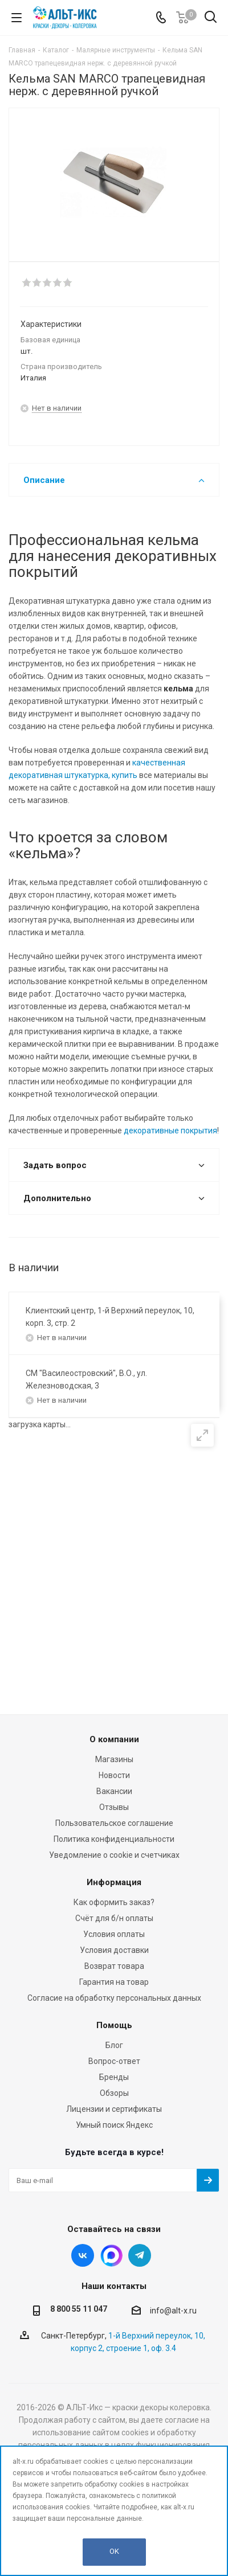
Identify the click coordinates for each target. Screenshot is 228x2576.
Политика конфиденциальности (114, 1839)
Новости (114, 1775)
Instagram (111, 2255)
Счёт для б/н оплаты (114, 1918)
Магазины (114, 1759)
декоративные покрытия (170, 1130)
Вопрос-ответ (114, 2061)
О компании (114, 1739)
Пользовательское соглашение (114, 1823)
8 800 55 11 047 (78, 2308)
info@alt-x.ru (173, 2310)
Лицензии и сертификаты (114, 2109)
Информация (114, 1882)
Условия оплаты (114, 1934)
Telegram (139, 2255)
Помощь (114, 2025)
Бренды (114, 2077)
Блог (114, 2045)
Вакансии (114, 1791)
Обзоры (114, 2093)
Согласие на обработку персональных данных (114, 1997)
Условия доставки (114, 1950)
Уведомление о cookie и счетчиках (114, 1855)
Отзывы (114, 1807)
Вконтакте (82, 2255)
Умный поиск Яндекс (114, 2124)
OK (114, 2551)
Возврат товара (114, 1966)
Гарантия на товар (114, 1982)
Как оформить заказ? (114, 1902)
